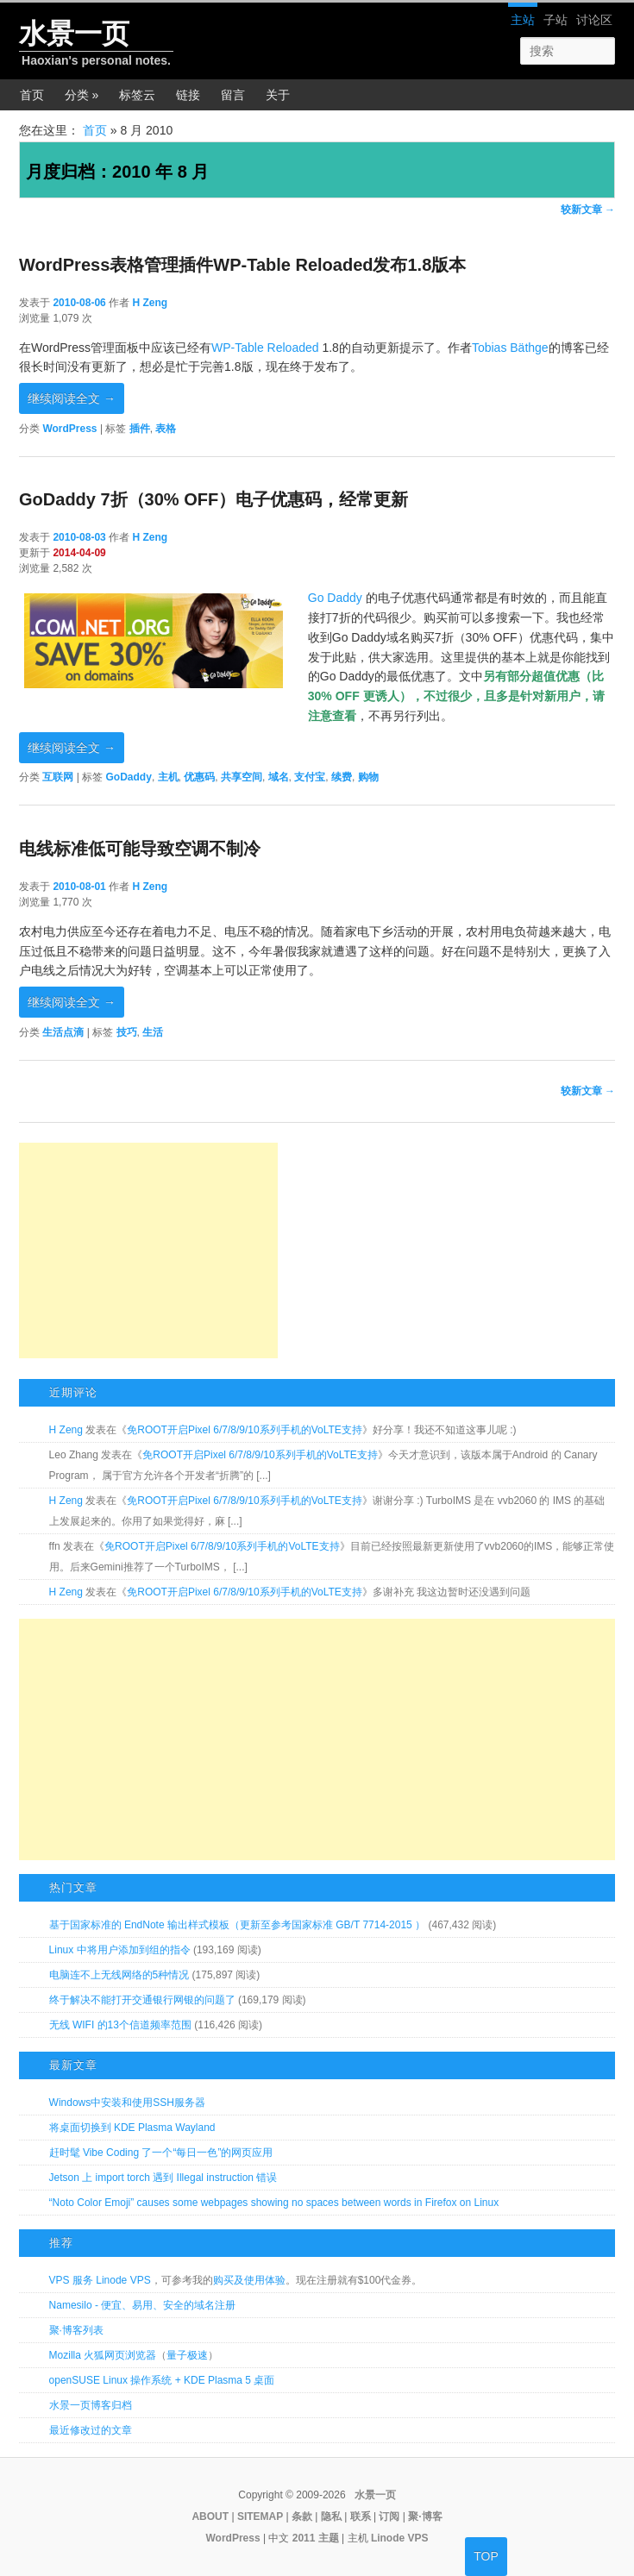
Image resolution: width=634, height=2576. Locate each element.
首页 (32, 95)
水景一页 (74, 33)
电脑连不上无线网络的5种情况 (119, 1975)
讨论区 (594, 20)
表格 (165, 429)
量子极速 (187, 2355)
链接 (188, 95)
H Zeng (149, 303)
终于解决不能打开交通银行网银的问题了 (142, 2000)
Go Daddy (335, 598)
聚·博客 (425, 2516)
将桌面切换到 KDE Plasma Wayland (132, 2128)
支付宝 (309, 777)
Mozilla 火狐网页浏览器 (103, 2355)
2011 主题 (315, 2538)
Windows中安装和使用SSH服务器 (127, 2103)
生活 (152, 1032)
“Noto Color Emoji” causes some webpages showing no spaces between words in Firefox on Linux (274, 2203)
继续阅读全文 (72, 398)
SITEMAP (260, 2516)
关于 (278, 95)
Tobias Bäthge (510, 347)
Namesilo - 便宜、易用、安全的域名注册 (142, 2305)
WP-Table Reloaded (265, 347)
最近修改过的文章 (90, 2430)
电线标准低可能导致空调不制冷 (140, 848)
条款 (302, 2516)
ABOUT (210, 2516)
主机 (168, 777)
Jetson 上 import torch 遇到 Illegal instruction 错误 (163, 2178)
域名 (278, 777)
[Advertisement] (148, 1250)
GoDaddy (129, 777)
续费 (341, 777)
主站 (523, 20)
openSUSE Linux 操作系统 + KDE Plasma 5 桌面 (162, 2380)
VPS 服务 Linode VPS (100, 2280)
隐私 (331, 2516)
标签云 (137, 95)
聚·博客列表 (76, 2330)
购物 (368, 777)
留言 (233, 95)
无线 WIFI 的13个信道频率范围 (120, 2025)
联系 (360, 2516)
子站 (555, 20)
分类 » (82, 95)
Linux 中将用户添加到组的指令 (120, 1950)
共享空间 (241, 777)
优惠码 (199, 777)
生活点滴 (63, 1032)
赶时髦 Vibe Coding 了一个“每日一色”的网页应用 (161, 2153)
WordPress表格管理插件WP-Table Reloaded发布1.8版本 (242, 264)
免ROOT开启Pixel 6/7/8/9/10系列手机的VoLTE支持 (244, 1430)
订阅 (389, 2516)
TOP (486, 2556)
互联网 (57, 777)
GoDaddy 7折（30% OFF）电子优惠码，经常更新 (213, 499)
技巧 (126, 1032)
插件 (139, 429)
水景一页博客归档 (90, 2405)
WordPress (69, 429)
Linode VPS (400, 2538)
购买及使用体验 (249, 2280)
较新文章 (588, 210)
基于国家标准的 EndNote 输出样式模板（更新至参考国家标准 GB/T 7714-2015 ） (237, 1925)
